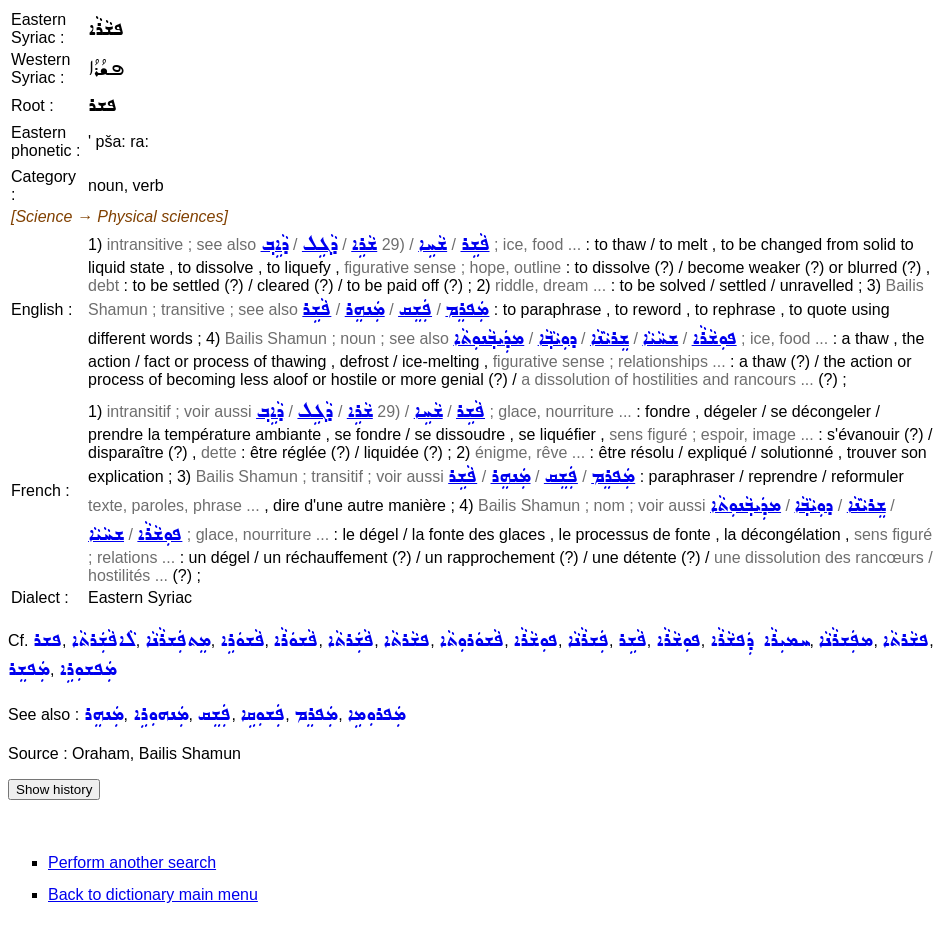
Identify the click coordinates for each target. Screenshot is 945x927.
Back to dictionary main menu (153, 894)
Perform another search (132, 862)
